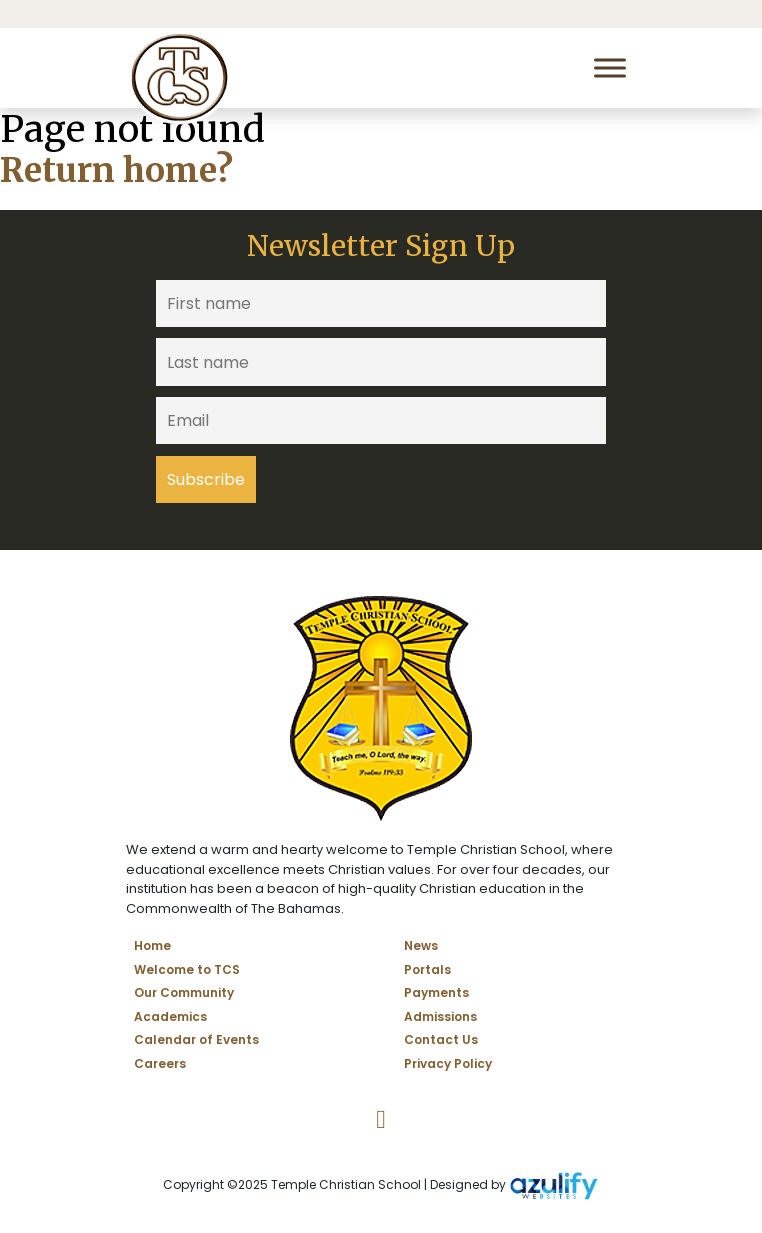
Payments (436, 992)
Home (152, 945)
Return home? (116, 170)
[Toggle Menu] (610, 67)
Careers (160, 1063)
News (421, 945)
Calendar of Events (196, 1039)
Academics (170, 1016)
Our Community (184, 992)
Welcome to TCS (187, 969)
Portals (427, 969)
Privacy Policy (448, 1063)
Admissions (440, 1016)
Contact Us (441, 1039)
